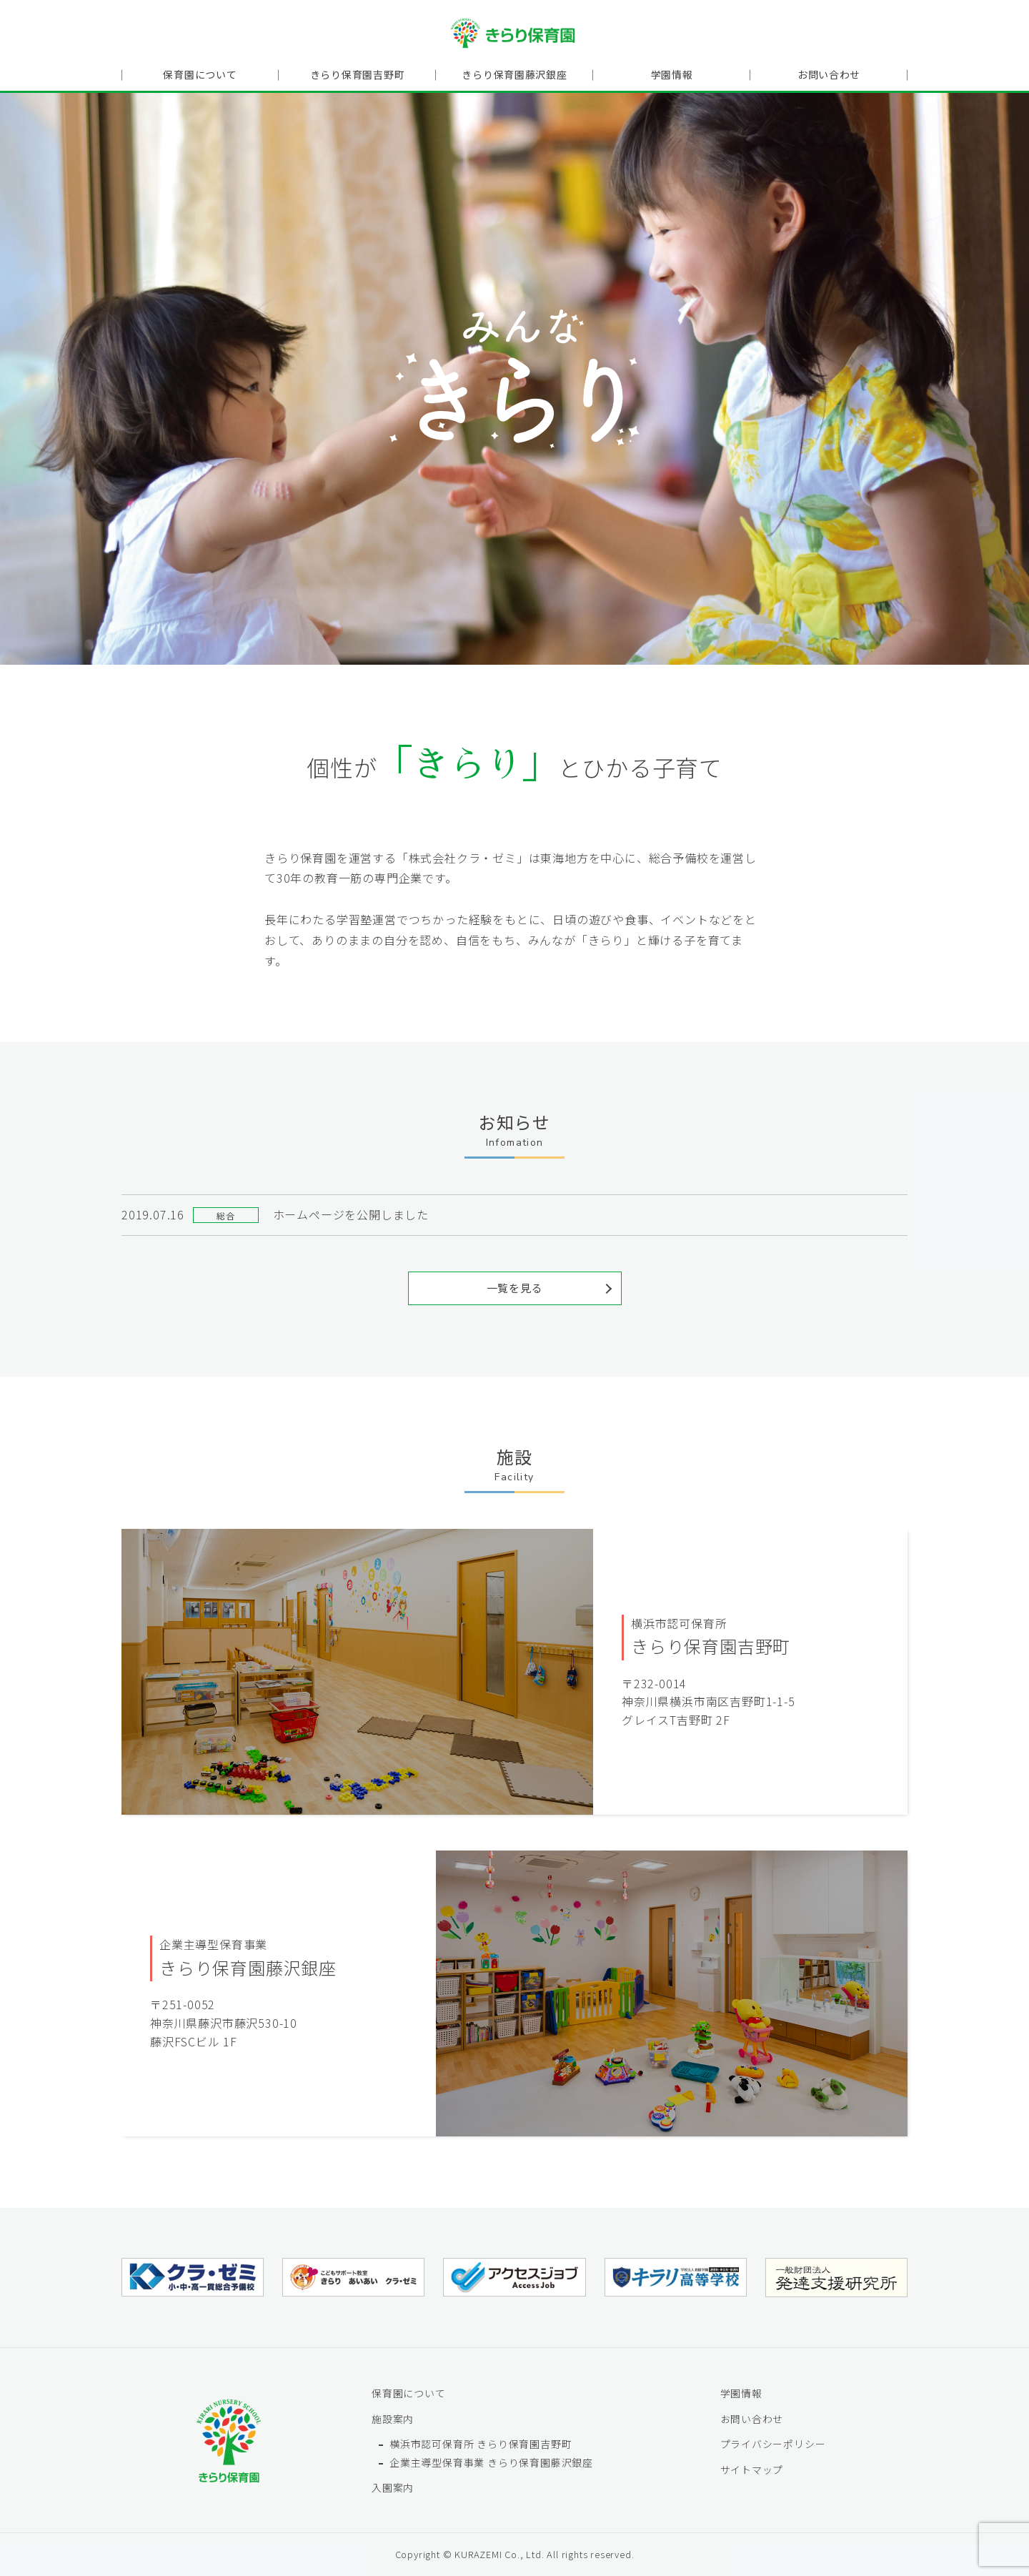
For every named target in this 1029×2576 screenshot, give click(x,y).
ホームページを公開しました (351, 1214)
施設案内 (393, 2418)
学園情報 (671, 76)
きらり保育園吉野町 (356, 76)
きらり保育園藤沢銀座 (514, 76)
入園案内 (393, 2487)
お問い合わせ (829, 76)
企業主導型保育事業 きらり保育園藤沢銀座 (491, 2461)
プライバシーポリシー (773, 2443)
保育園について (200, 76)
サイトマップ (752, 2469)
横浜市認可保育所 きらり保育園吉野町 (480, 2443)
